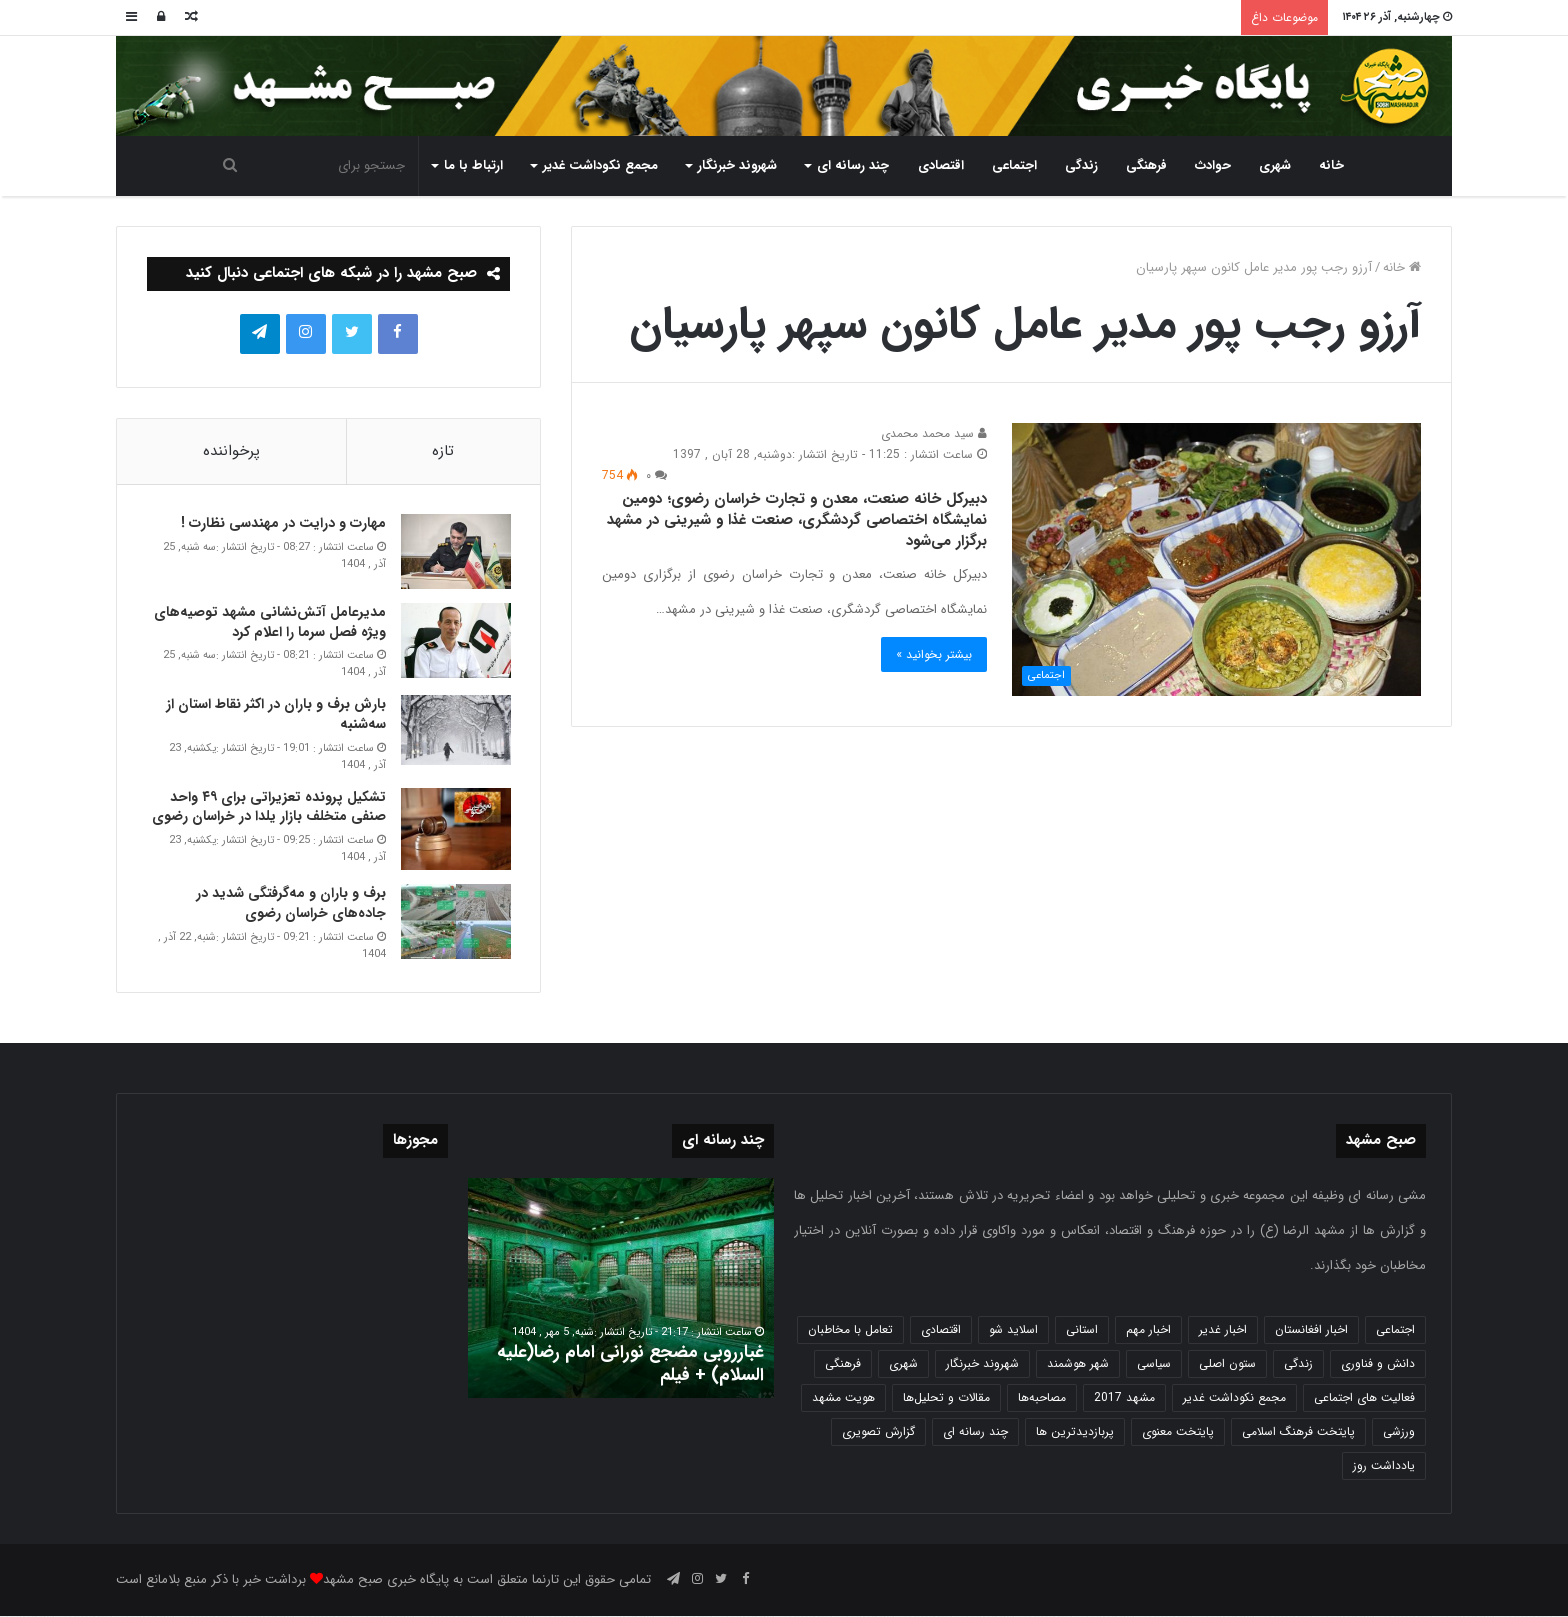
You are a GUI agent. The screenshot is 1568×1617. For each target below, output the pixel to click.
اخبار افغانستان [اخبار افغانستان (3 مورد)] (1311, 1330)
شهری (1275, 165)
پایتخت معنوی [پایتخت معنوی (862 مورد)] (1178, 1432)
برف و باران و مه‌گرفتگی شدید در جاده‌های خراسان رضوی (290, 904)
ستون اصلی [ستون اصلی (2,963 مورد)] (1227, 1364)
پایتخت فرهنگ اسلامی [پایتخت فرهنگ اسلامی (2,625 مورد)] (1298, 1432)
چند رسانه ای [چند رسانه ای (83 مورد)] (975, 1432)
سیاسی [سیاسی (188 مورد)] (1154, 1364)
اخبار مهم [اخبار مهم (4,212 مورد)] (1148, 1330)
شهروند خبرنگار (737, 165)
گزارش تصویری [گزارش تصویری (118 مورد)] (878, 1432)
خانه (1331, 165)
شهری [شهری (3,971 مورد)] (903, 1364)
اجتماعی (1014, 165)
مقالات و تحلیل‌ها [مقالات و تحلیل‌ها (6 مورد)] (946, 1398)
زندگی (1081, 165)
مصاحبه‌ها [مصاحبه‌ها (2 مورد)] (1042, 1398)
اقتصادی (941, 165)
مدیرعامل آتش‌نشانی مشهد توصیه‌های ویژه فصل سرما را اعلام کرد (269, 623)
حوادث (1213, 165)
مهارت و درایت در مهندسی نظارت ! (282, 524)
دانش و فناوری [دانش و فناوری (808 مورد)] (1378, 1364)
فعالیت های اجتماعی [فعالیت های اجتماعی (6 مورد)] (1364, 1398)
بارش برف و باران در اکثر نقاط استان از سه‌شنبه (275, 715)
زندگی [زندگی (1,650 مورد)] (1298, 1364)
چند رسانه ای (853, 165)
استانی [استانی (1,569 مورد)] (1082, 1330)
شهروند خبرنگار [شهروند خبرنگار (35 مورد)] (982, 1364)
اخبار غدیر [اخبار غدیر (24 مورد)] (1223, 1330)
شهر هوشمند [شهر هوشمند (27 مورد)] (1078, 1364)
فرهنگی (1146, 165)
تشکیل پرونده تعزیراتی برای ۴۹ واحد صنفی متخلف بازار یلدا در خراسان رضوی (268, 807)
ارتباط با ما (473, 165)
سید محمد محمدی (934, 433)
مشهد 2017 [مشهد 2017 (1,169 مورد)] (1124, 1398)
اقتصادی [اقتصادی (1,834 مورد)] (941, 1330)
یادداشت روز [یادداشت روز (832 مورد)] (1384, 1466)
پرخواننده (231, 451)
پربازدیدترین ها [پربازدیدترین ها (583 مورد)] (1075, 1432)
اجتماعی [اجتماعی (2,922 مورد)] (1395, 1330)
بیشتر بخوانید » (934, 654)
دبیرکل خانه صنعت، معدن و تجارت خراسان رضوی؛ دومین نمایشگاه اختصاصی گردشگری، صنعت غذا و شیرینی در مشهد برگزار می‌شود (797, 520)
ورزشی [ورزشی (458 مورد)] (1399, 1432)
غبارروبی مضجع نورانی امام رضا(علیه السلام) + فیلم (630, 1364)
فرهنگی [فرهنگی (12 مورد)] (843, 1364)
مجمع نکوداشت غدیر (600, 165)
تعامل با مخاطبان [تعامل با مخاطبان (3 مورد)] (850, 1330)
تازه (443, 451)
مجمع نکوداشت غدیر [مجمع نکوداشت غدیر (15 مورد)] (1234, 1398)
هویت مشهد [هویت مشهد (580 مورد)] (843, 1398)
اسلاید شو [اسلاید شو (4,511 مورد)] (1013, 1330)
